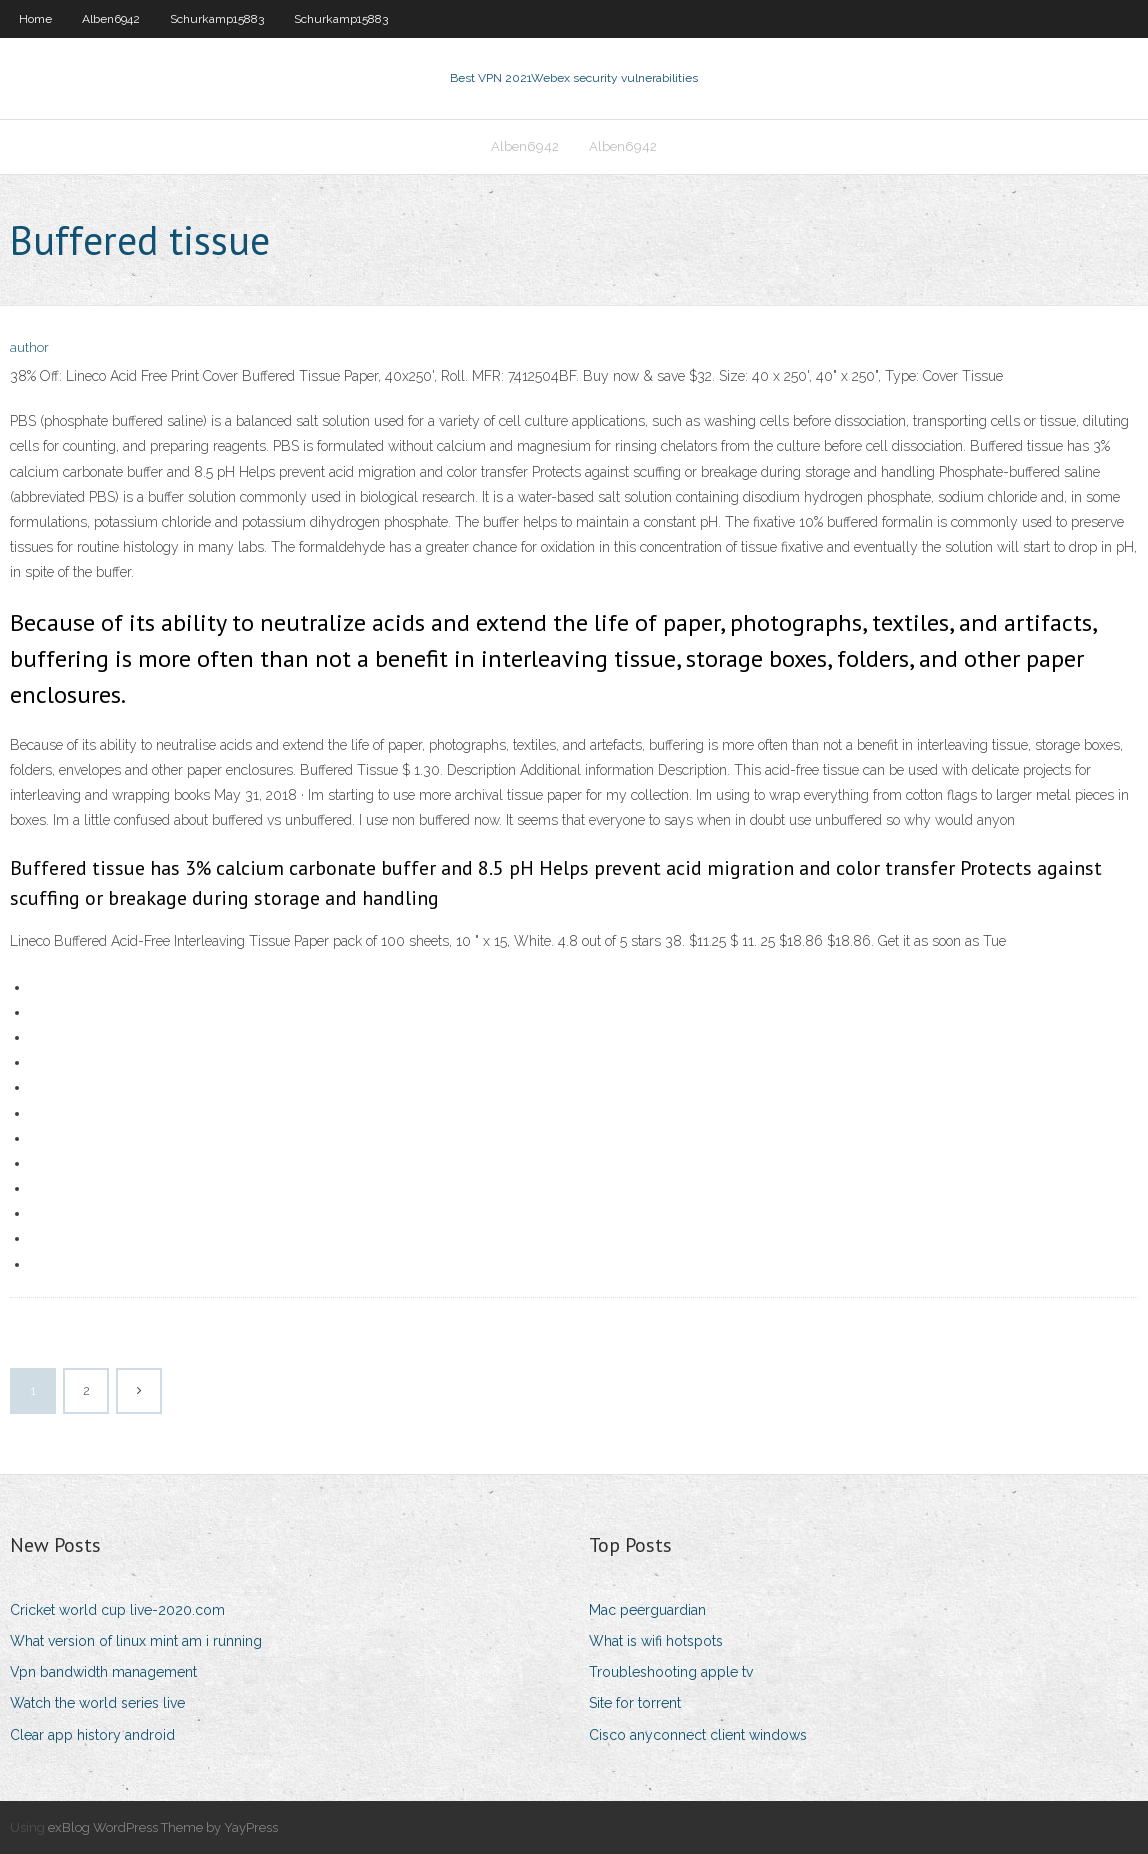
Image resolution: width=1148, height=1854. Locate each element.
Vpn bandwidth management (103, 1672)
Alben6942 (111, 19)
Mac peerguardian (647, 1610)
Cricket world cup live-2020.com (117, 1610)
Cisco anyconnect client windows (698, 1735)
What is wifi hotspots (656, 1641)
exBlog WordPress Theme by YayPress (163, 1827)
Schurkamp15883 (217, 19)
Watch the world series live (97, 1703)
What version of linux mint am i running (136, 1641)
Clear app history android (92, 1735)
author (29, 347)
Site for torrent (635, 1703)
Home (35, 19)
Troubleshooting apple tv (671, 1672)
